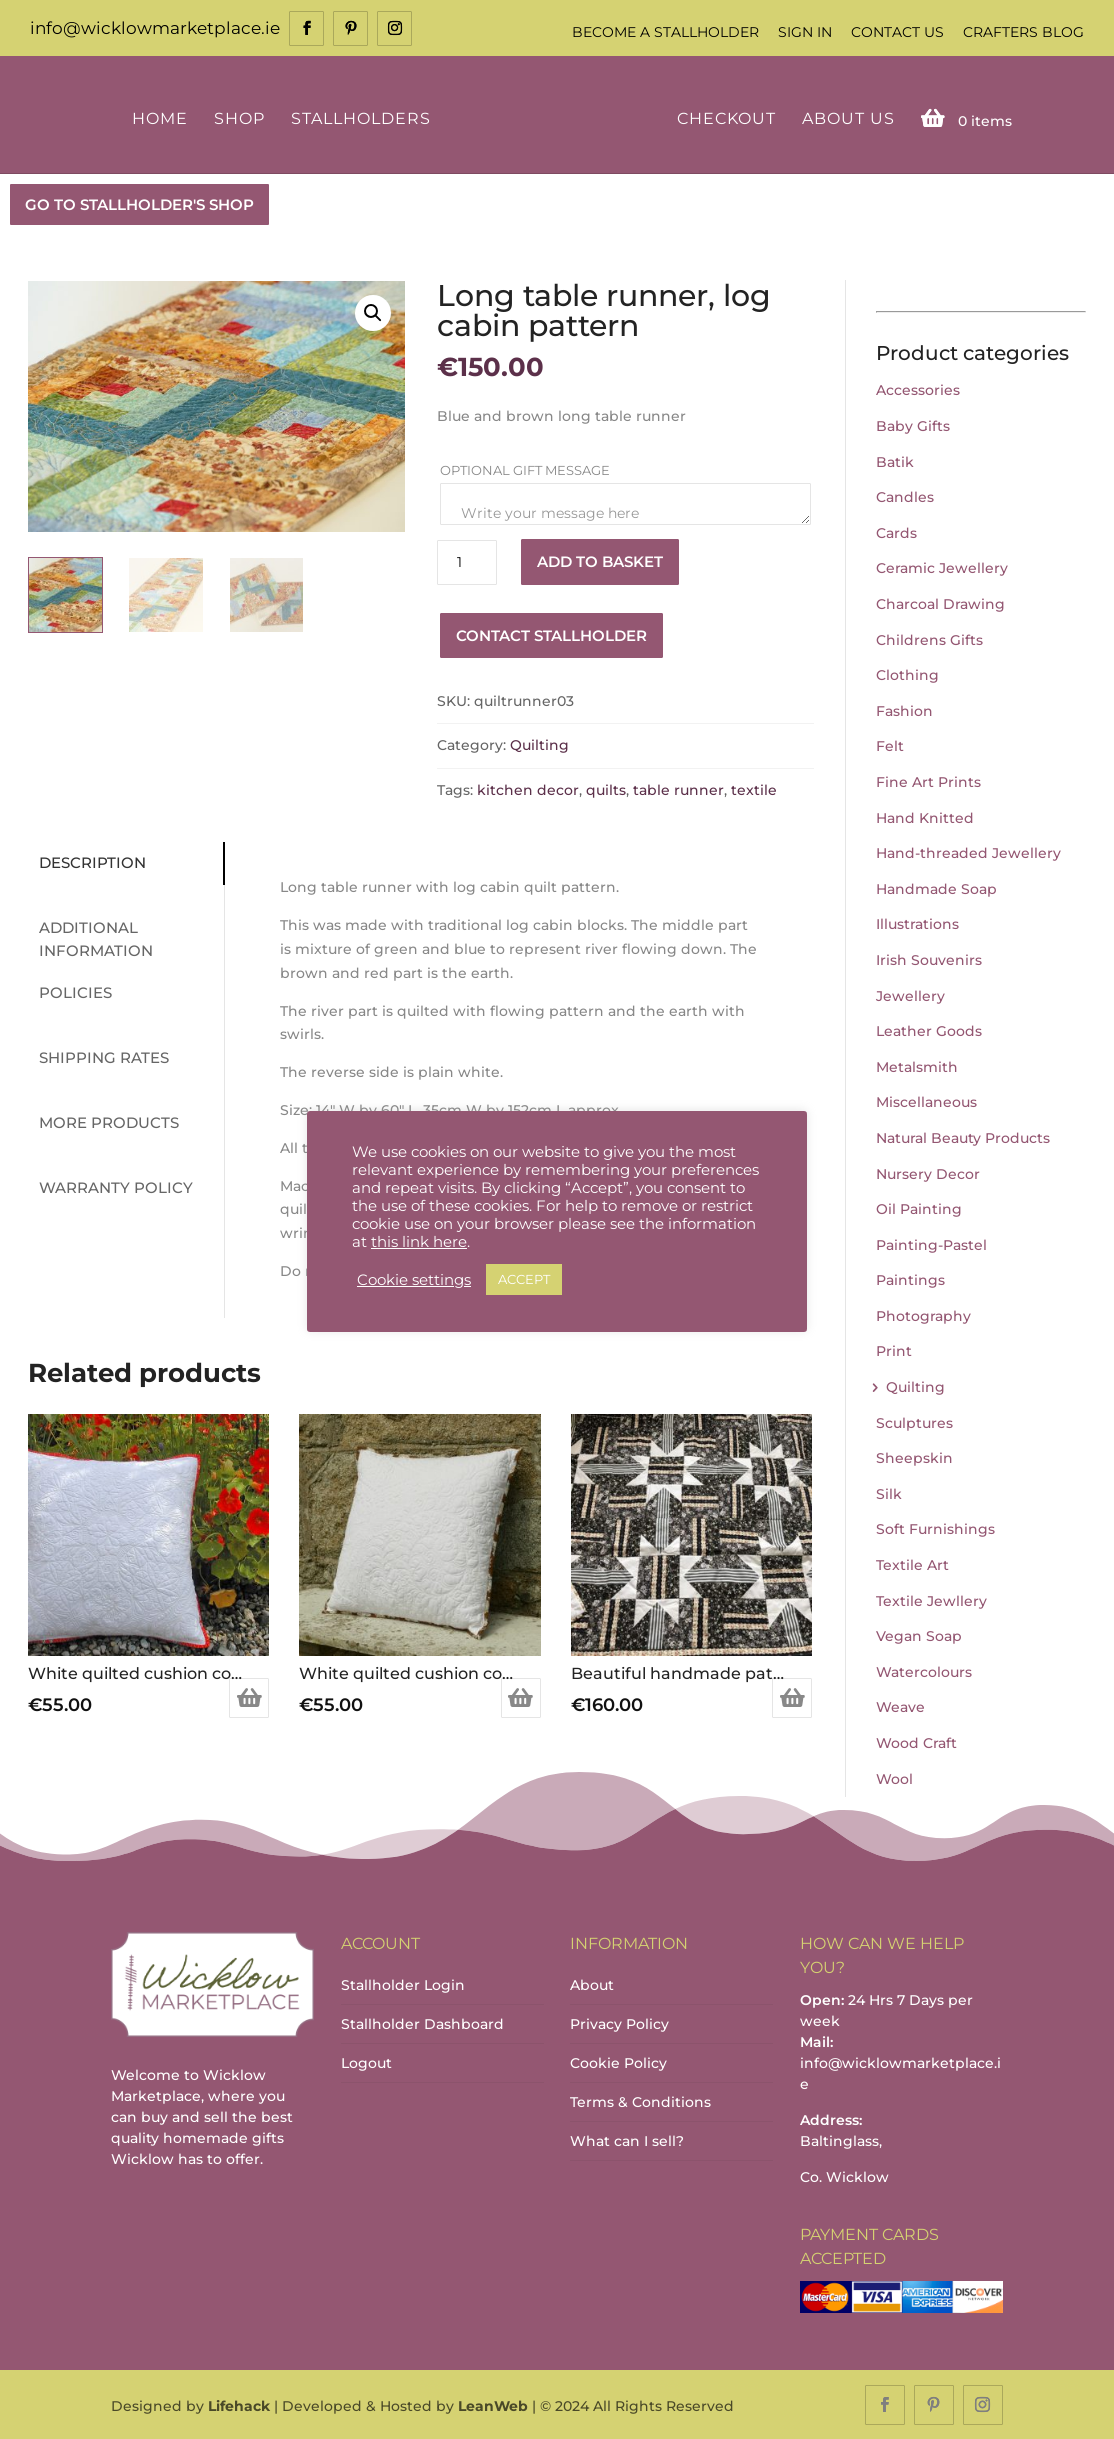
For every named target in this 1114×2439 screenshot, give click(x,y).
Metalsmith (917, 1065)
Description (86, 861)
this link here (419, 1242)
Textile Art (912, 1563)
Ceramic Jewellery (942, 567)
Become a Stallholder (665, 32)
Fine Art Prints (928, 780)
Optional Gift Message (526, 468)
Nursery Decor (928, 1172)
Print (894, 1350)
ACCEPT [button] (524, 1279)
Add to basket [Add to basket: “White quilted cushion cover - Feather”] (521, 1696)
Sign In (805, 32)
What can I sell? (627, 2139)
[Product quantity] (467, 560)
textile (754, 788)
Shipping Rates (98, 1056)
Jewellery (910, 994)
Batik (895, 460)
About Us (844, 117)
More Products (103, 1121)
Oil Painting (919, 1207)
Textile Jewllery (931, 1599)
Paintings (910, 1279)
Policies (69, 991)
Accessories (918, 389)
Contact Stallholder (551, 633)
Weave (900, 1706)
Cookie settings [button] (414, 1280)
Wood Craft (916, 1741)
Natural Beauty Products (963, 1136)
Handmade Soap (936, 887)
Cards (896, 531)
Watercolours (924, 1670)
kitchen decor (528, 788)
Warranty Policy (110, 1186)
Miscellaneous (926, 1101)
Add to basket (600, 560)
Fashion (904, 709)
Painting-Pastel (931, 1243)
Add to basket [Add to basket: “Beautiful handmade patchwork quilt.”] (792, 1696)
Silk (889, 1492)
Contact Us (897, 32)
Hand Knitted (925, 816)
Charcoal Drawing (940, 602)
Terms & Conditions (640, 2100)
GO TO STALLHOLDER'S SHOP (139, 202)
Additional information (90, 938)
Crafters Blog (1023, 32)
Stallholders (364, 117)
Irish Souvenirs (929, 958)
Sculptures (914, 1421)
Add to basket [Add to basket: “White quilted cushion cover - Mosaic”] (249, 1696)
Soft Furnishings (935, 1528)
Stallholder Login (403, 1983)
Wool (894, 1777)
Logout (366, 2061)
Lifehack (239, 2405)
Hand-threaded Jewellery (968, 851)
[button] (373, 311)
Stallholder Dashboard (422, 2022)
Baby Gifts (913, 424)
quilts (606, 788)
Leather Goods (929, 1029)
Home (163, 117)
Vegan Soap (919, 1635)
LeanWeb (493, 2405)
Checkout (722, 117)
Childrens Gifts (929, 638)
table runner (678, 788)
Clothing (907, 673)
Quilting (539, 744)
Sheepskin (914, 1457)
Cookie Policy (618, 2061)
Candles (905, 496)
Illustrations (917, 923)
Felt (890, 745)
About (592, 1983)
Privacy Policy (619, 2022)
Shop (242, 117)
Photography (923, 1314)
